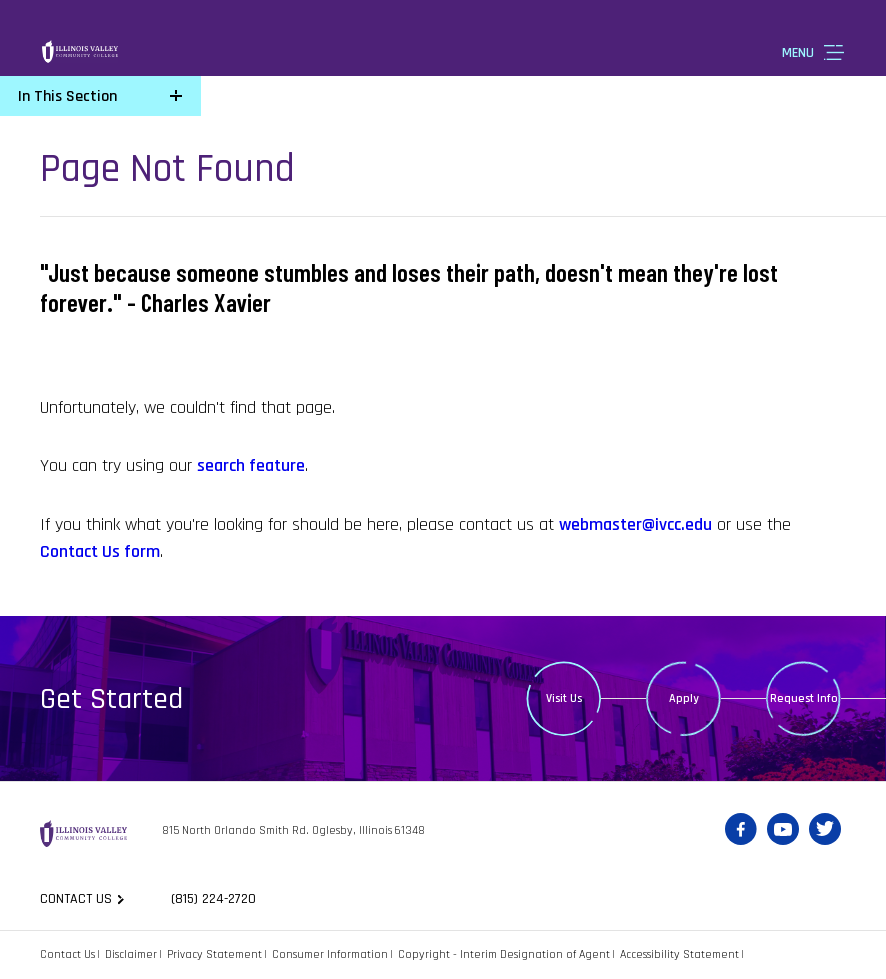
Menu (798, 53)
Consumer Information (330, 954)
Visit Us (564, 698)
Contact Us (67, 954)
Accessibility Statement (679, 954)
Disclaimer (131, 954)
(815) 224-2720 (213, 899)
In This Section (67, 96)
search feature (251, 465)
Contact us (76, 899)
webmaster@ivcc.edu (635, 524)
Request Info (804, 698)
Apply (684, 698)
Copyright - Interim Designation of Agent (504, 954)
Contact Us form (100, 551)
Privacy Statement (214, 954)
